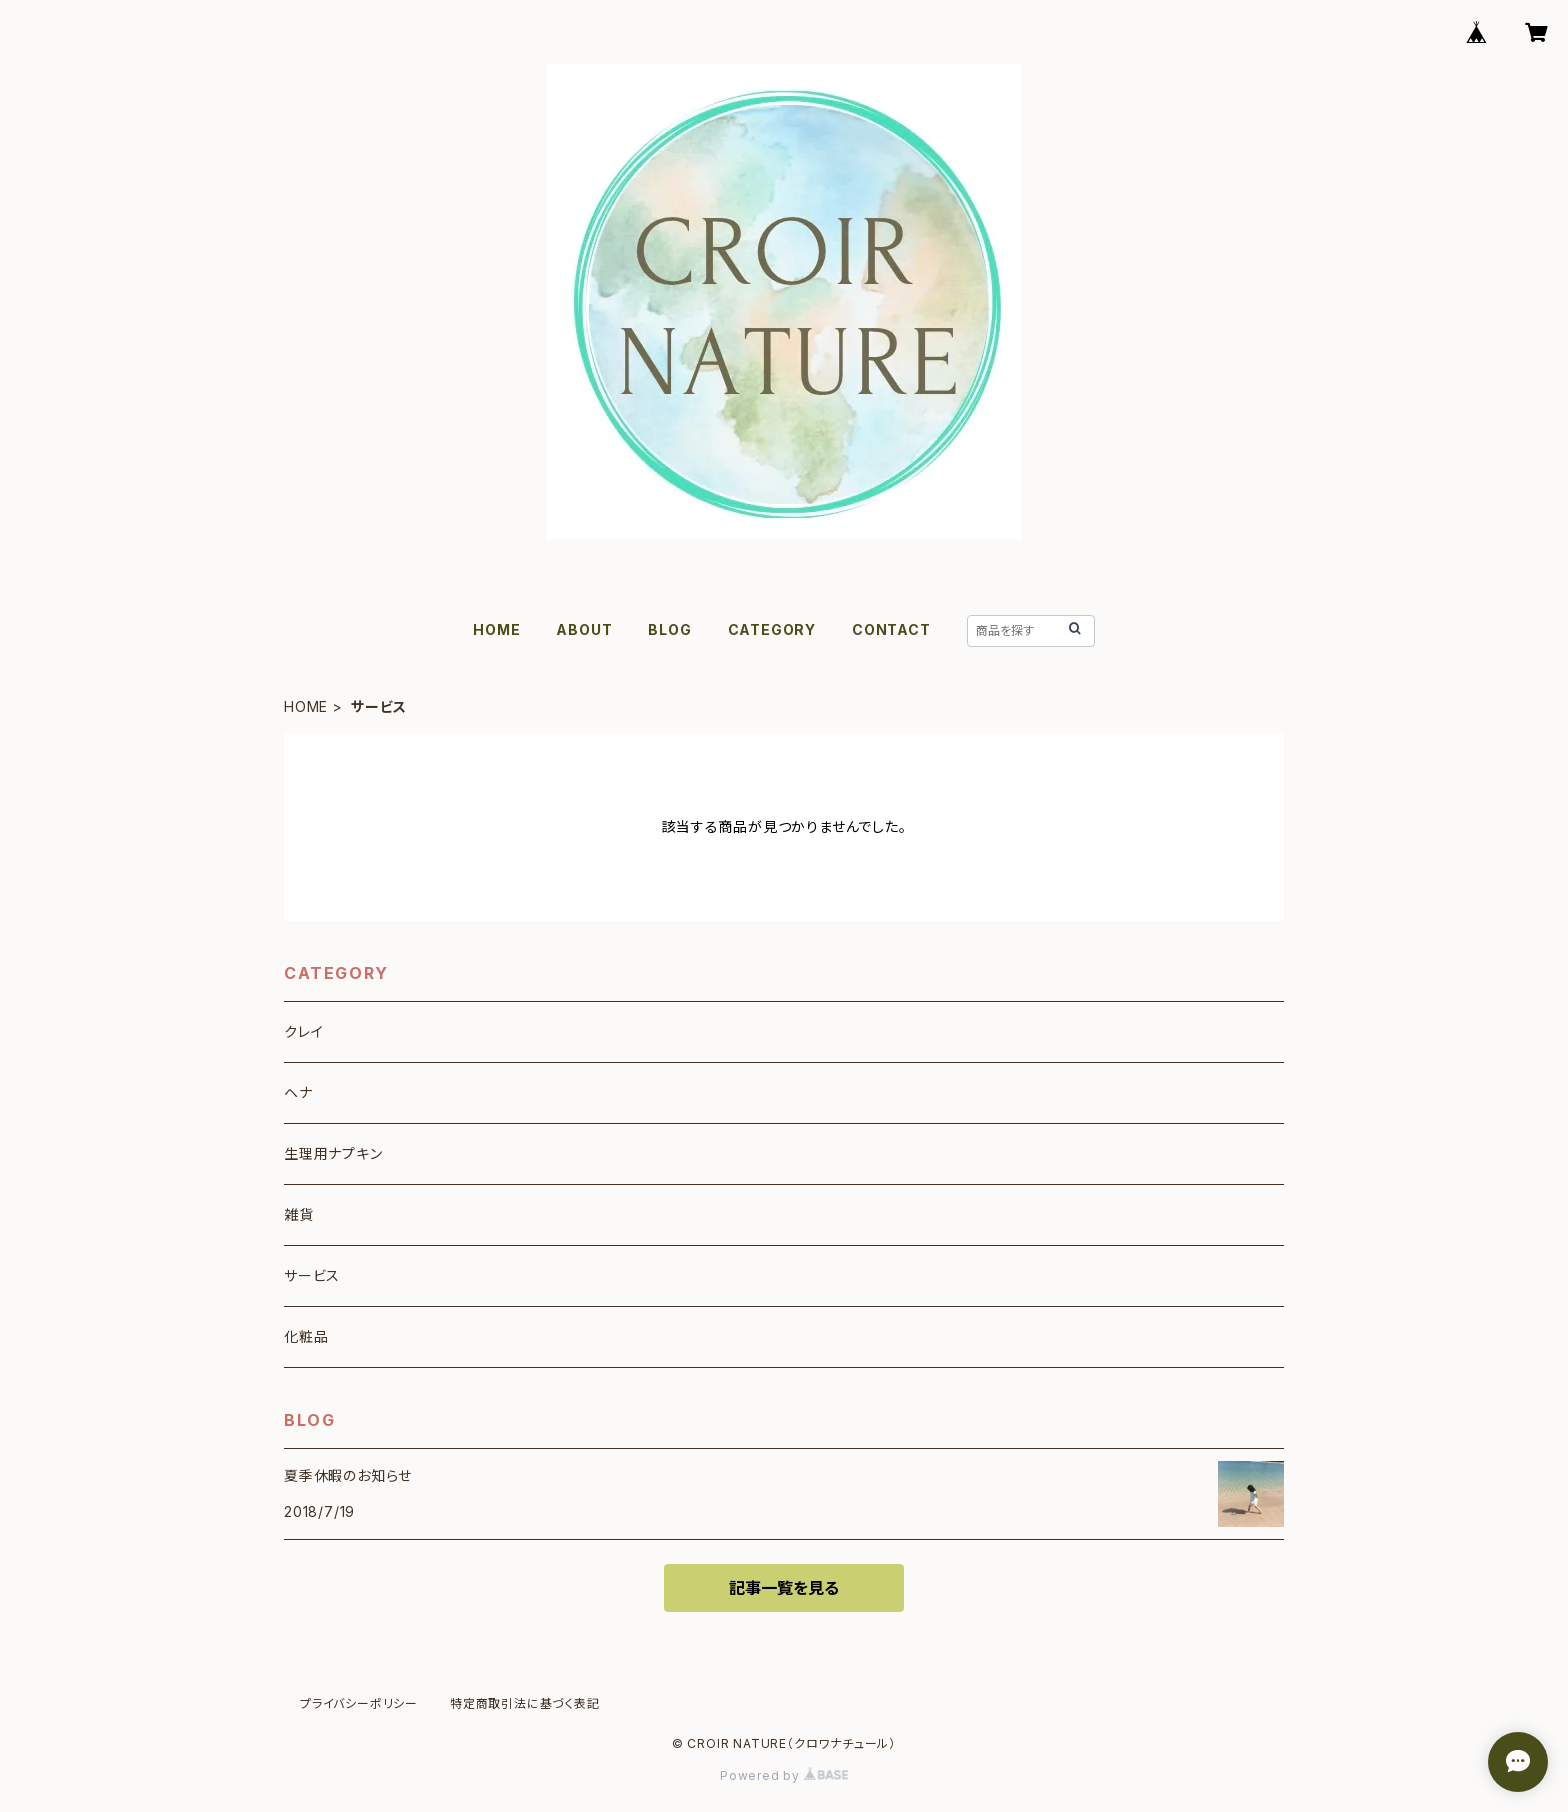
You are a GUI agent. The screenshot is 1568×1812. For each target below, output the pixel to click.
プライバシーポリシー (359, 1703)
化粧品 (306, 1336)
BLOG (669, 629)
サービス (312, 1275)
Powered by (784, 1775)
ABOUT (584, 629)
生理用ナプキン (333, 1153)
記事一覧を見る (784, 1588)
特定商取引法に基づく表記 (525, 1703)
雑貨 (299, 1214)
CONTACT (891, 629)
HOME (496, 629)
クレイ (303, 1031)
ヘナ (298, 1092)
